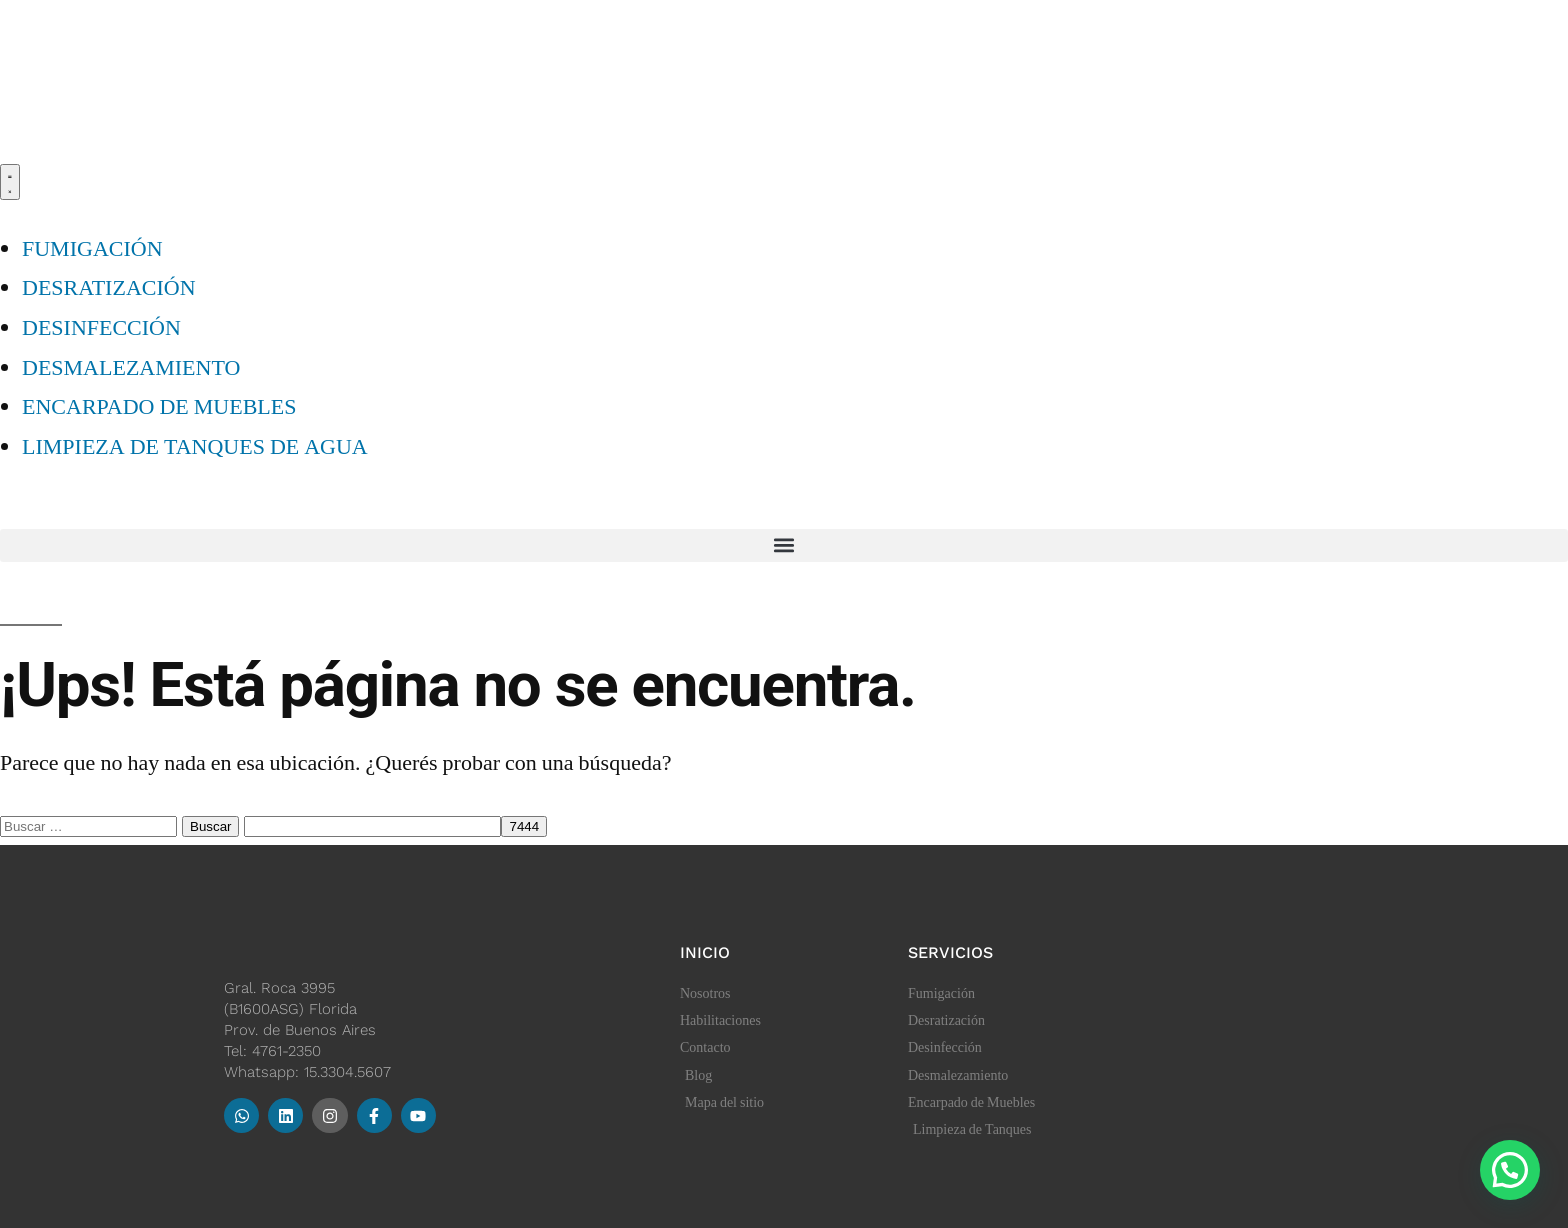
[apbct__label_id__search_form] (372, 826)
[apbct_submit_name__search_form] (524, 826)
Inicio (705, 952)
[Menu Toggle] (10, 182)
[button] (784, 545)
